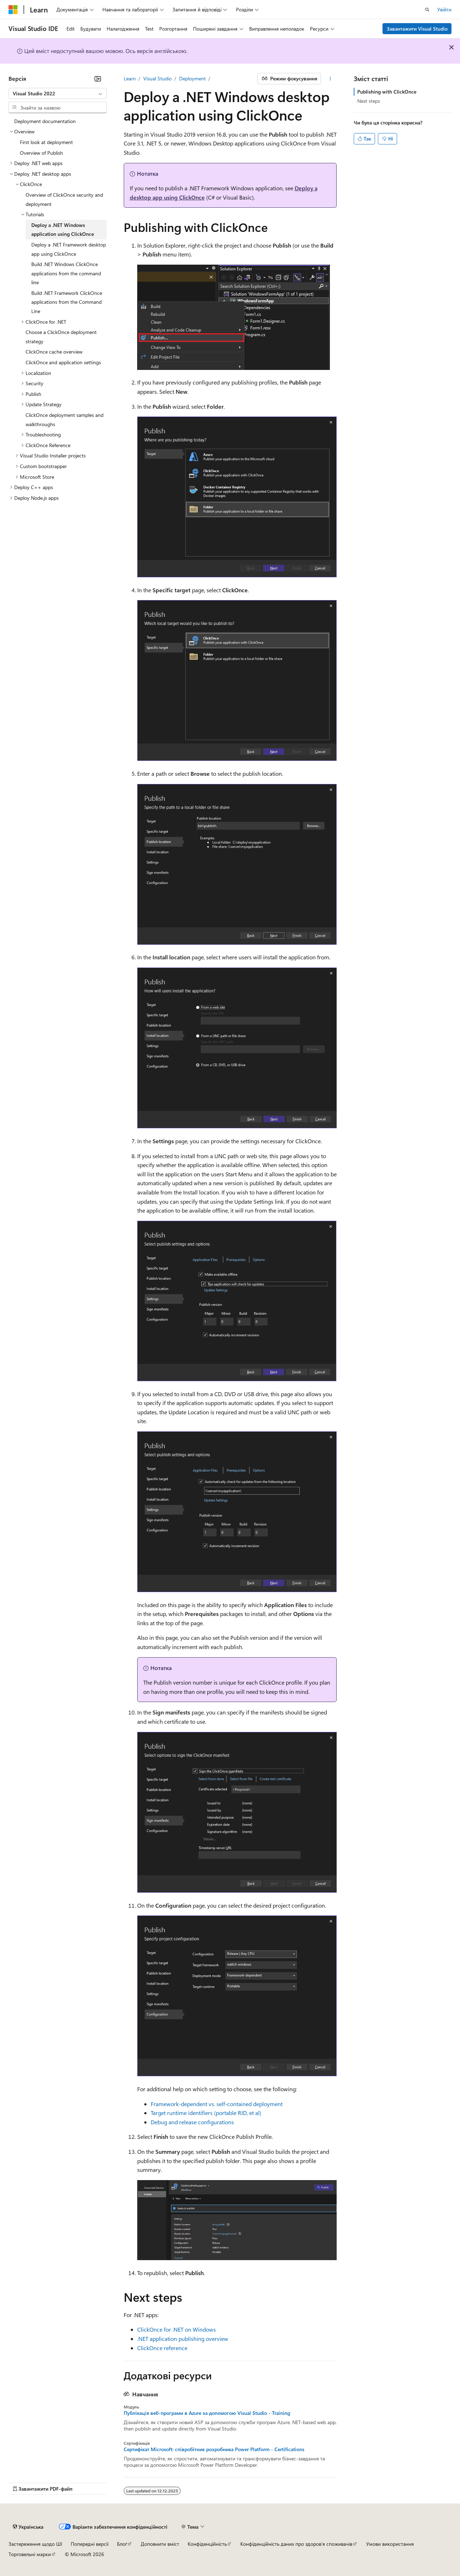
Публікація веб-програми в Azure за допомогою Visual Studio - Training (207, 2413)
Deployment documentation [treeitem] (45, 121)
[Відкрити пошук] (427, 9)
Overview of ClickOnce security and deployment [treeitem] (64, 199)
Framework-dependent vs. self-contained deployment (217, 2104)
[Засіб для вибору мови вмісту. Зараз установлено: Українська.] (28, 2526)
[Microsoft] (13, 9)
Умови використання (390, 2543)
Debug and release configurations (192, 2122)
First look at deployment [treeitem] (46, 142)
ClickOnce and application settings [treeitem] (63, 362)
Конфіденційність (207, 2543)
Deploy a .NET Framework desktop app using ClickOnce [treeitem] (68, 249)
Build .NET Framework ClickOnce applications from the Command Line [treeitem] (66, 302)
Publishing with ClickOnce (386, 91)
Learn (130, 78)
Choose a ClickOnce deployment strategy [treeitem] (61, 337)
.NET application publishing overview (182, 2338)
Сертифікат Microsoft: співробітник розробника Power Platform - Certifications (214, 2449)
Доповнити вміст (160, 2543)
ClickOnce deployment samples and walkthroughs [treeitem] (64, 420)
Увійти (444, 9)
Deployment (192, 78)
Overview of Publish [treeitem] (41, 152)
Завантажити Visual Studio (417, 28)
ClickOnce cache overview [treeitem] (54, 351)
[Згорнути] (98, 78)
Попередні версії (89, 2543)
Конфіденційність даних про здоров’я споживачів (296, 2543)
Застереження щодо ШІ (35, 2543)
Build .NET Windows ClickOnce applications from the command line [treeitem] (66, 273)
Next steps (368, 100)
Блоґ (122, 2543)
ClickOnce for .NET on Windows (176, 2329)
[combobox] (58, 93)
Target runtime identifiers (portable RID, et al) (206, 2112)
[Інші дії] (330, 78)
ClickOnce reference (162, 2348)
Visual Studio (157, 78)
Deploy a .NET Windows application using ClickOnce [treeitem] (62, 230)
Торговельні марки (30, 2554)
